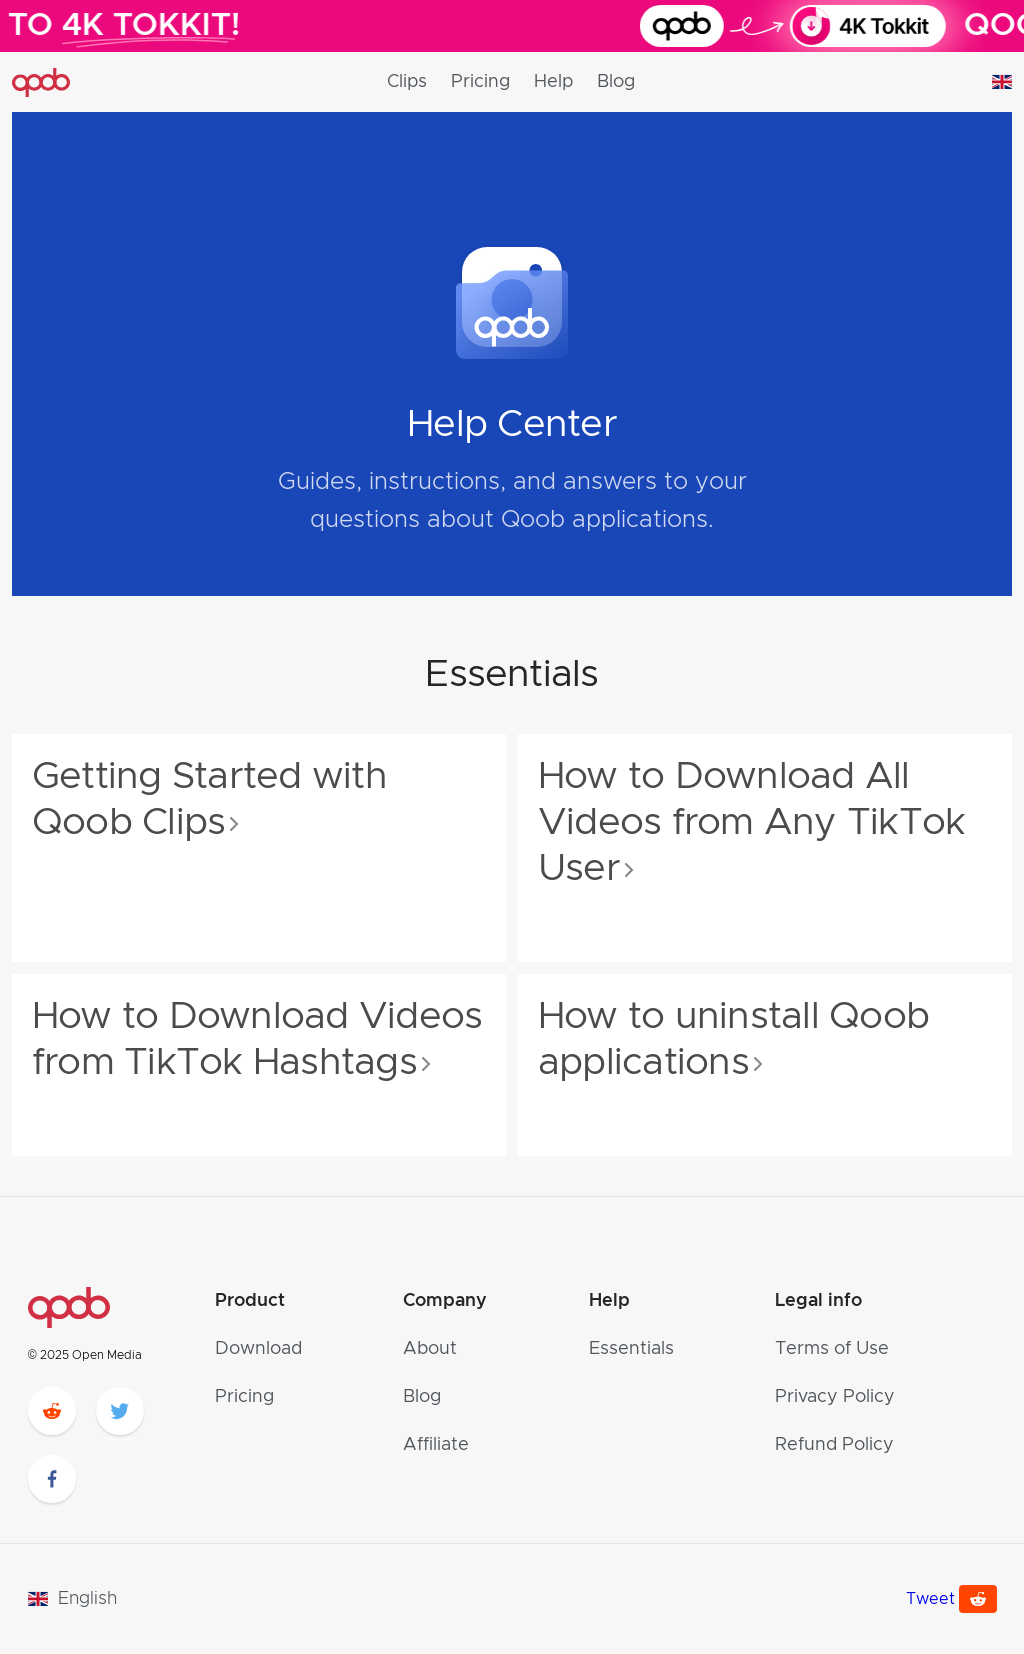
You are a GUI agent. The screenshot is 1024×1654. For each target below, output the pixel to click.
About (430, 1349)
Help (553, 82)
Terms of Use (832, 1349)
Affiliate (436, 1445)
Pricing (480, 82)
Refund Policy (834, 1445)
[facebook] (52, 1479)
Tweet (930, 1599)
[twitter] (120, 1411)
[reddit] (52, 1411)
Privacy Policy (835, 1397)
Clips (407, 82)
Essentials (631, 1349)
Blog (616, 82)
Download (258, 1349)
